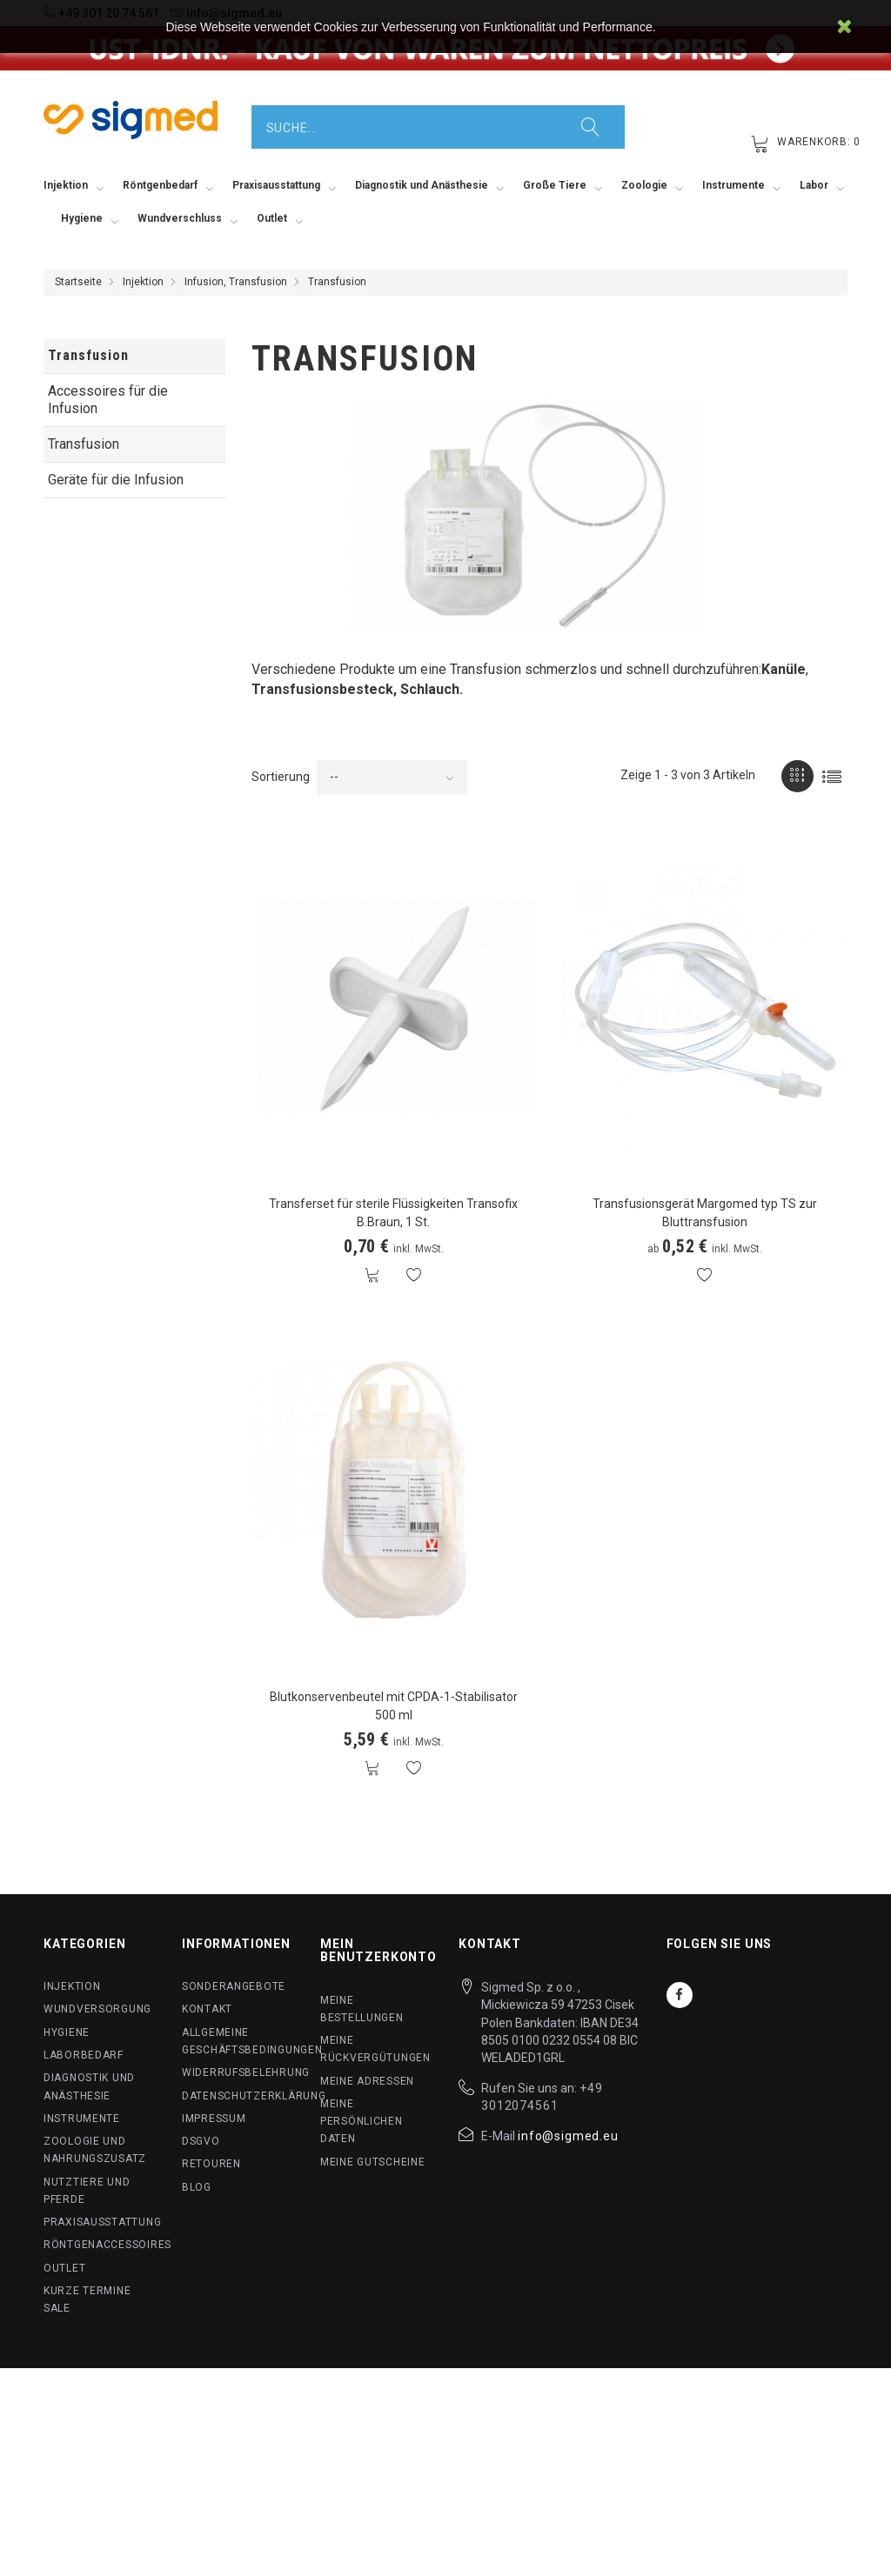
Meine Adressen (367, 2081)
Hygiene (67, 2032)
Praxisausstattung (102, 2222)
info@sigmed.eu (568, 2136)
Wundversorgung (97, 2009)
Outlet (64, 2268)
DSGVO (201, 2141)
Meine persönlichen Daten (361, 2122)
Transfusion (83, 444)
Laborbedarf (84, 2055)
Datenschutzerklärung (253, 2096)
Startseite (78, 282)
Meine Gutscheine (372, 2162)
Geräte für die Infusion (116, 479)
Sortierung (280, 777)
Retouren (211, 2164)
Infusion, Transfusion (235, 282)
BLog (196, 2187)
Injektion (143, 282)
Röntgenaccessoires (107, 2245)
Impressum (213, 2118)
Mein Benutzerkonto (378, 1950)
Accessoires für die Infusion (108, 400)
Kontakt (207, 2009)
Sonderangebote (233, 1986)
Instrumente (82, 2118)
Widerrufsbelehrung (246, 2072)
